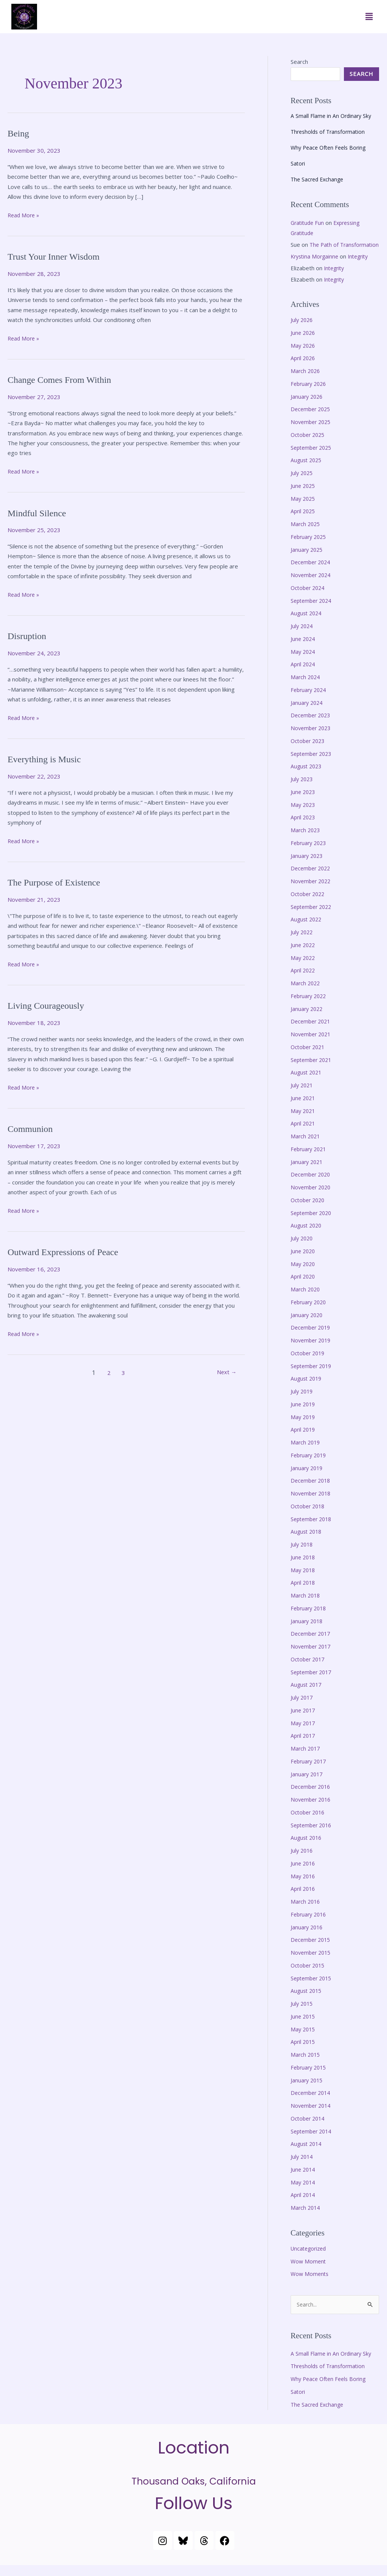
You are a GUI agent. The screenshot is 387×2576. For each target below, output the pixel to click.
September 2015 (313, 1988)
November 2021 (312, 1044)
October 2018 (309, 1516)
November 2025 (312, 432)
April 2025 (304, 521)
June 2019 (304, 1414)
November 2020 (312, 1197)
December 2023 (312, 725)
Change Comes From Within (64, 379)
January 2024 (308, 713)
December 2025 (312, 419)
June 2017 (304, 1720)
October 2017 (309, 1669)
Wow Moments (310, 2284)
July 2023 (302, 789)
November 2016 (312, 1809)
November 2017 (312, 1656)
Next (225, 1372)
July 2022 (302, 942)
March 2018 (306, 1605)
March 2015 (306, 2064)
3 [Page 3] (122, 1372)
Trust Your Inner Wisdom (58, 256)
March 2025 (306, 534)
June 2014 (304, 2179)
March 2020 (306, 1299)
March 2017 (306, 1758)
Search (299, 61)
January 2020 (308, 1325)
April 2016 (304, 1899)
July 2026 (302, 330)
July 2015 (302, 2013)
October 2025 (309, 445)
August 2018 (307, 1541)
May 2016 (304, 1886)
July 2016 (302, 1860)
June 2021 (304, 1108)
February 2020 (310, 1312)
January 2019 (308, 1478)
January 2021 (308, 1172)
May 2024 (304, 662)
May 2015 (304, 2039)
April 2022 (304, 980)
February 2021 (310, 1159)
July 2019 (302, 1401)
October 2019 (309, 1363)
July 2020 (302, 1248)
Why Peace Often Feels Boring (330, 147)
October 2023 (309, 751)
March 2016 (306, 1911)
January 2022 (308, 1019)
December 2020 (312, 1184)
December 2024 (312, 572)
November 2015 (312, 1962)
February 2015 (310, 2077)
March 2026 (306, 381)
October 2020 (309, 1210)
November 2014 (312, 2115)
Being (19, 133)
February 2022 (310, 1006)
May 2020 (304, 1274)
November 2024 (312, 585)
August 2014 (307, 2154)
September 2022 (313, 917)
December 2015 (312, 1950)
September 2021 (313, 1070)
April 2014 (304, 2205)
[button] (369, 16)
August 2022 (307, 929)
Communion (32, 1128)
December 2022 (312, 878)
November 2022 (312, 891)
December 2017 (312, 1643)
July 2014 (302, 2166)
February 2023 (310, 853)
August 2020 (307, 1235)
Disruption (29, 635)
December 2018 (312, 1490)
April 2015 (304, 2052)
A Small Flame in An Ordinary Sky (332, 115)
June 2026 (304, 343)
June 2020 (304, 1261)
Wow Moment (309, 2271)
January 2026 (308, 406)
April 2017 (304, 1745)
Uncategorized (310, 2258)
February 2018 (310, 1618)
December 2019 (312, 1337)
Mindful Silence (39, 513)
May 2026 (304, 355)
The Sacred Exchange (319, 179)
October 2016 (309, 1822)
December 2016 (312, 1796)
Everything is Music (47, 759)
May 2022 (304, 968)
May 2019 (304, 1427)
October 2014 (309, 2128)
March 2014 (306, 2217)
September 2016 (313, 1835)
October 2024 (309, 598)
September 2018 (313, 1529)
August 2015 (307, 2001)
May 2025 (304, 508)
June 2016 (304, 1873)
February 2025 (310, 547)
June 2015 (304, 2026)
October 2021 (309, 1057)
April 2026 (304, 368)
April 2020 (304, 1286)
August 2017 (307, 1694)
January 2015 (308, 2090)
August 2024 (307, 623)
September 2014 (313, 2141)
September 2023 (313, 764)
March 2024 (306, 687)
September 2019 (313, 1376)
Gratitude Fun (308, 222)
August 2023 (307, 776)
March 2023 (306, 840)
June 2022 (304, 955)
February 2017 (310, 1771)
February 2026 (310, 394)
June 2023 (304, 802)
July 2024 (302, 636)
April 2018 (304, 1592)
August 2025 (307, 470)
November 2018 (312, 1503)
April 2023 (304, 827)
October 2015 (309, 1975)
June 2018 (304, 1567)
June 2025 (304, 496)
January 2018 (308, 1631)
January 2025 (308, 560)
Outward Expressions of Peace (68, 1251)
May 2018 (304, 1580)
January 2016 (308, 1937)
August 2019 (307, 1388)
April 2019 (304, 1439)
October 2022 (309, 904)
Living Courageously (49, 1005)
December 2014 (312, 2103)
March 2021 (306, 1146)
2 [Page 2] (106, 1372)
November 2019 (312, 1350)
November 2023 (312, 738)
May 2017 (304, 1733)
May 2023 (304, 815)
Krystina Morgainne (316, 266)
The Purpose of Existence (58, 882)
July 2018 (302, 1554)
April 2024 (304, 674)
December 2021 (312, 1031)
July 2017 (302, 1707)
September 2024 (313, 611)
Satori (298, 163)
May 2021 (304, 1121)
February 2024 (310, 700)
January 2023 (308, 866)
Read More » (24, 214)
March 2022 (306, 993)
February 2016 (310, 1924)
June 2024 (304, 649)
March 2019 (306, 1452)
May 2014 (304, 2192)
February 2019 (310, 1465)
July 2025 (302, 483)
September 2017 (313, 1682)
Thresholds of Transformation (330, 131)
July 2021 (302, 1095)
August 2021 (307, 1082)
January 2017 (308, 1784)
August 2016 (307, 1848)
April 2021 (304, 1133)
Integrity (362, 266)
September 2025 (313, 457)
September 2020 (313, 1223)
